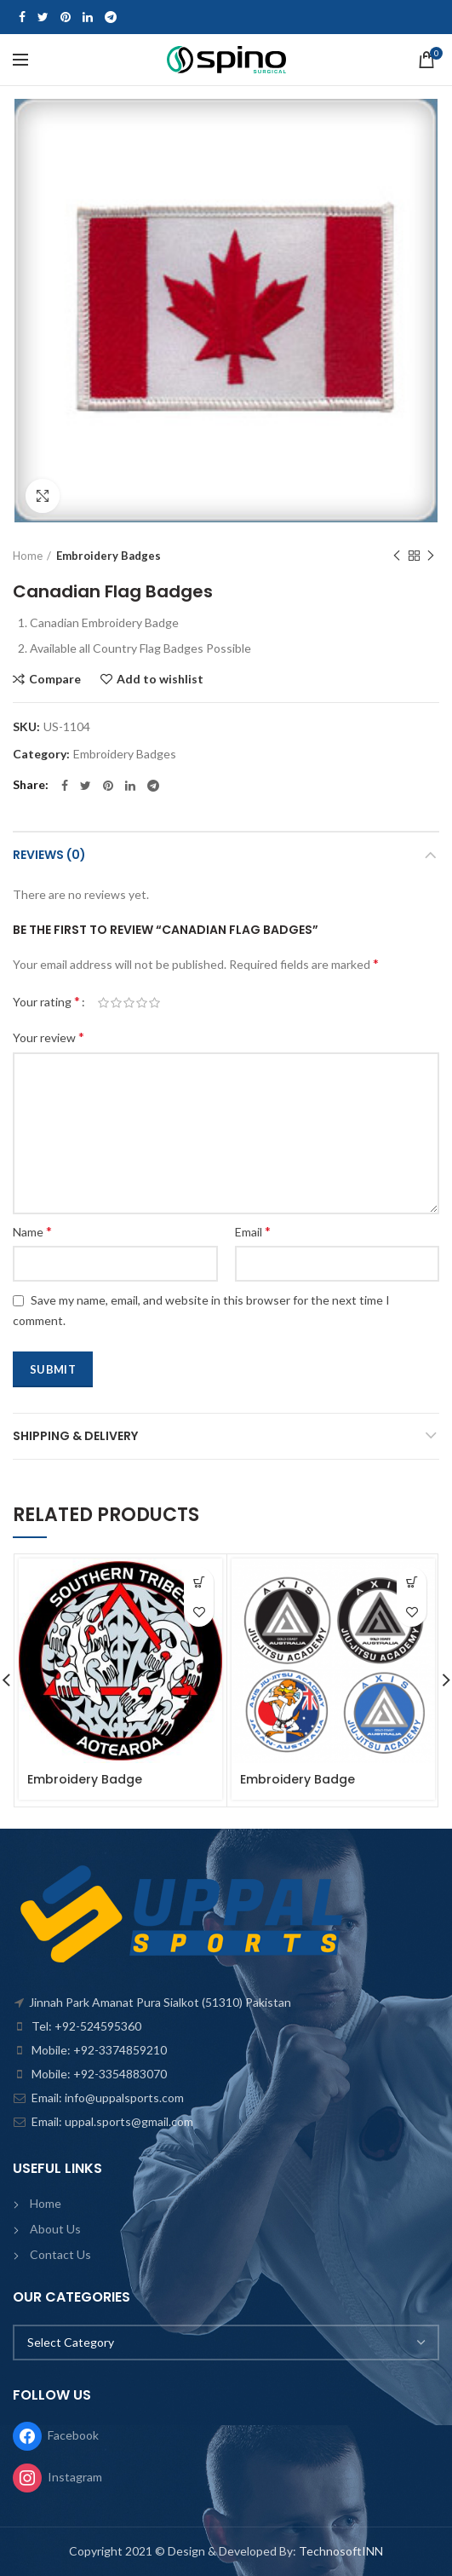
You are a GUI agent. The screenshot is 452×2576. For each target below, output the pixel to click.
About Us (55, 2229)
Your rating (46, 1001)
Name (32, 1231)
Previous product (397, 556)
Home (28, 555)
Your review (48, 1037)
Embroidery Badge (84, 1779)
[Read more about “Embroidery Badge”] (199, 1582)
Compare (55, 679)
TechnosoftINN (341, 2551)
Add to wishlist (160, 679)
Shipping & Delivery (75, 1435)
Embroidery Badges (108, 555)
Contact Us (60, 2254)
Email (253, 1231)
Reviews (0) (49, 854)
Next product (431, 556)
